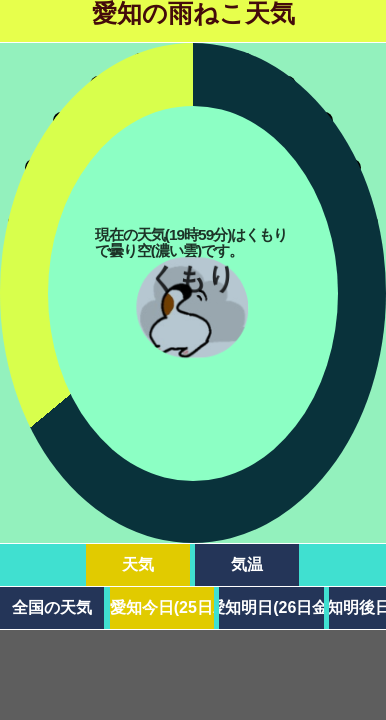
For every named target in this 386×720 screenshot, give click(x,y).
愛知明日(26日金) (271, 607)
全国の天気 (52, 607)
